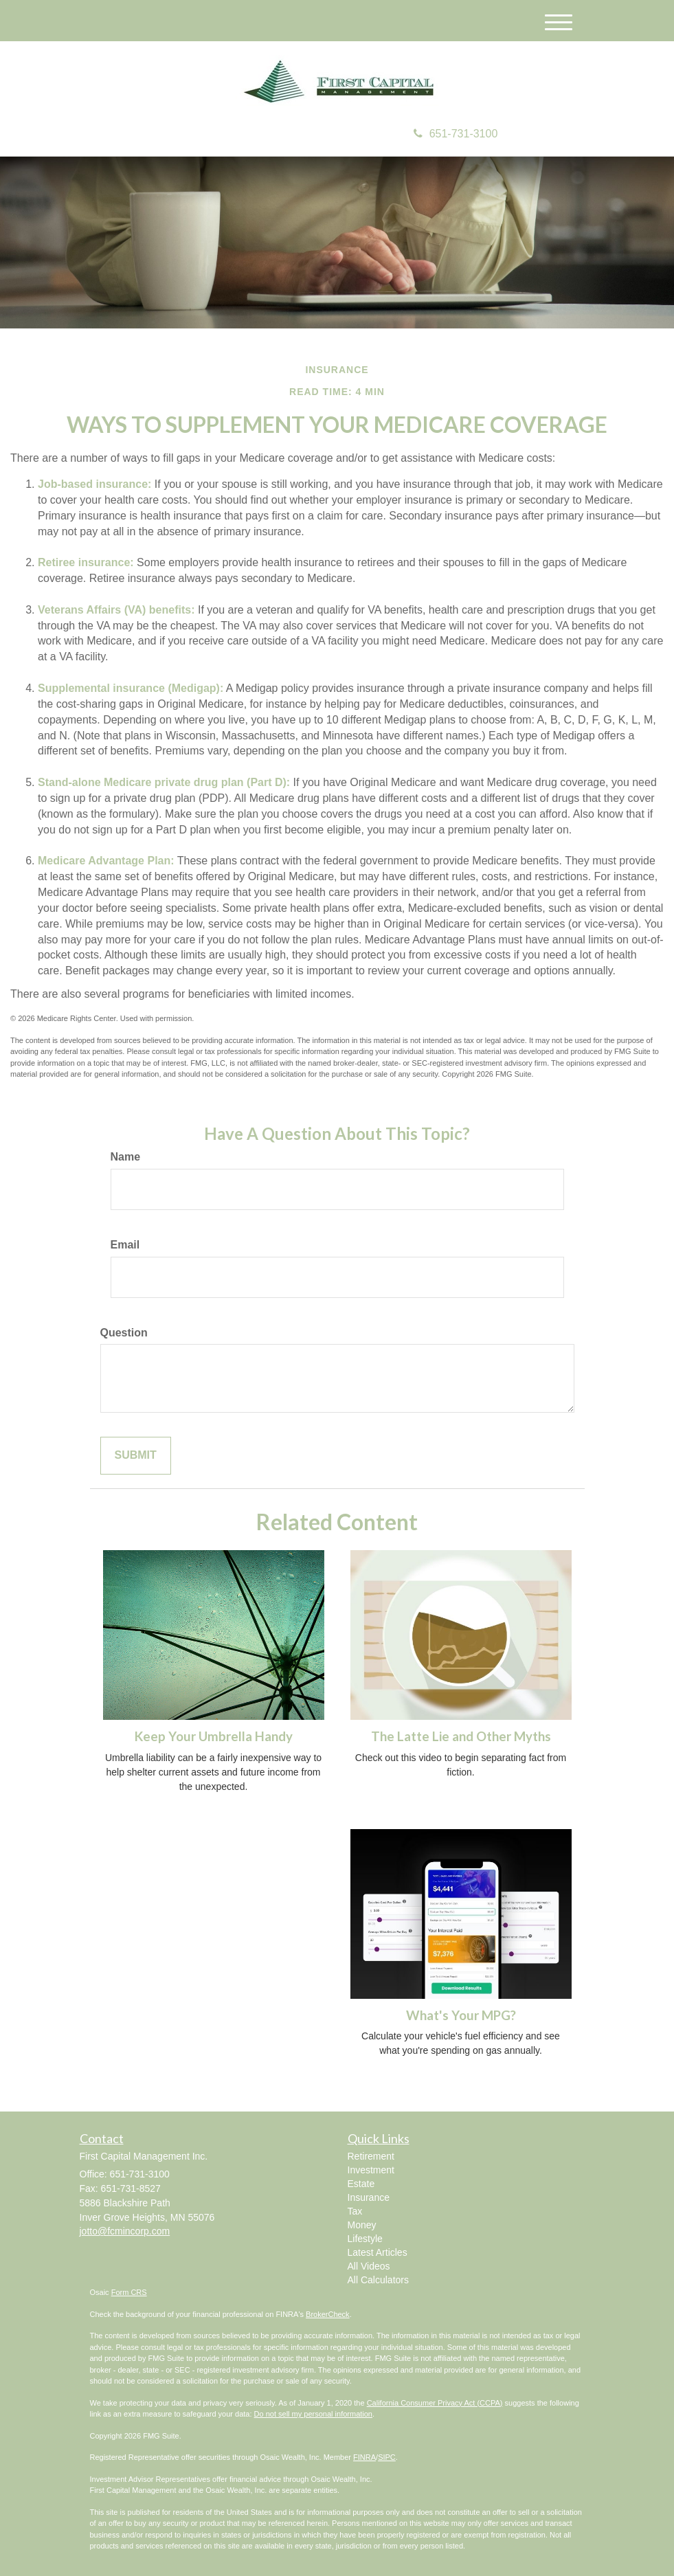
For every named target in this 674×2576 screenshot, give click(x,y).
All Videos (369, 2266)
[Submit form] (135, 1456)
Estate (361, 2183)
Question (124, 1333)
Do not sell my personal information (313, 2414)
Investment (371, 2169)
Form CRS (129, 2292)
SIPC (387, 2457)
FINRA (364, 2457)
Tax (355, 2211)
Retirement (371, 2156)
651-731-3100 (456, 133)
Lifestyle (365, 2238)
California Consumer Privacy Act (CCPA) (435, 2403)
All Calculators (378, 2279)
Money (362, 2224)
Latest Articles (377, 2252)
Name (126, 1157)
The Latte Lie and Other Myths (461, 1736)
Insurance (369, 2197)
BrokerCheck (328, 2314)
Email (125, 1245)
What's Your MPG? (461, 2015)
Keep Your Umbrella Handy (214, 1736)
